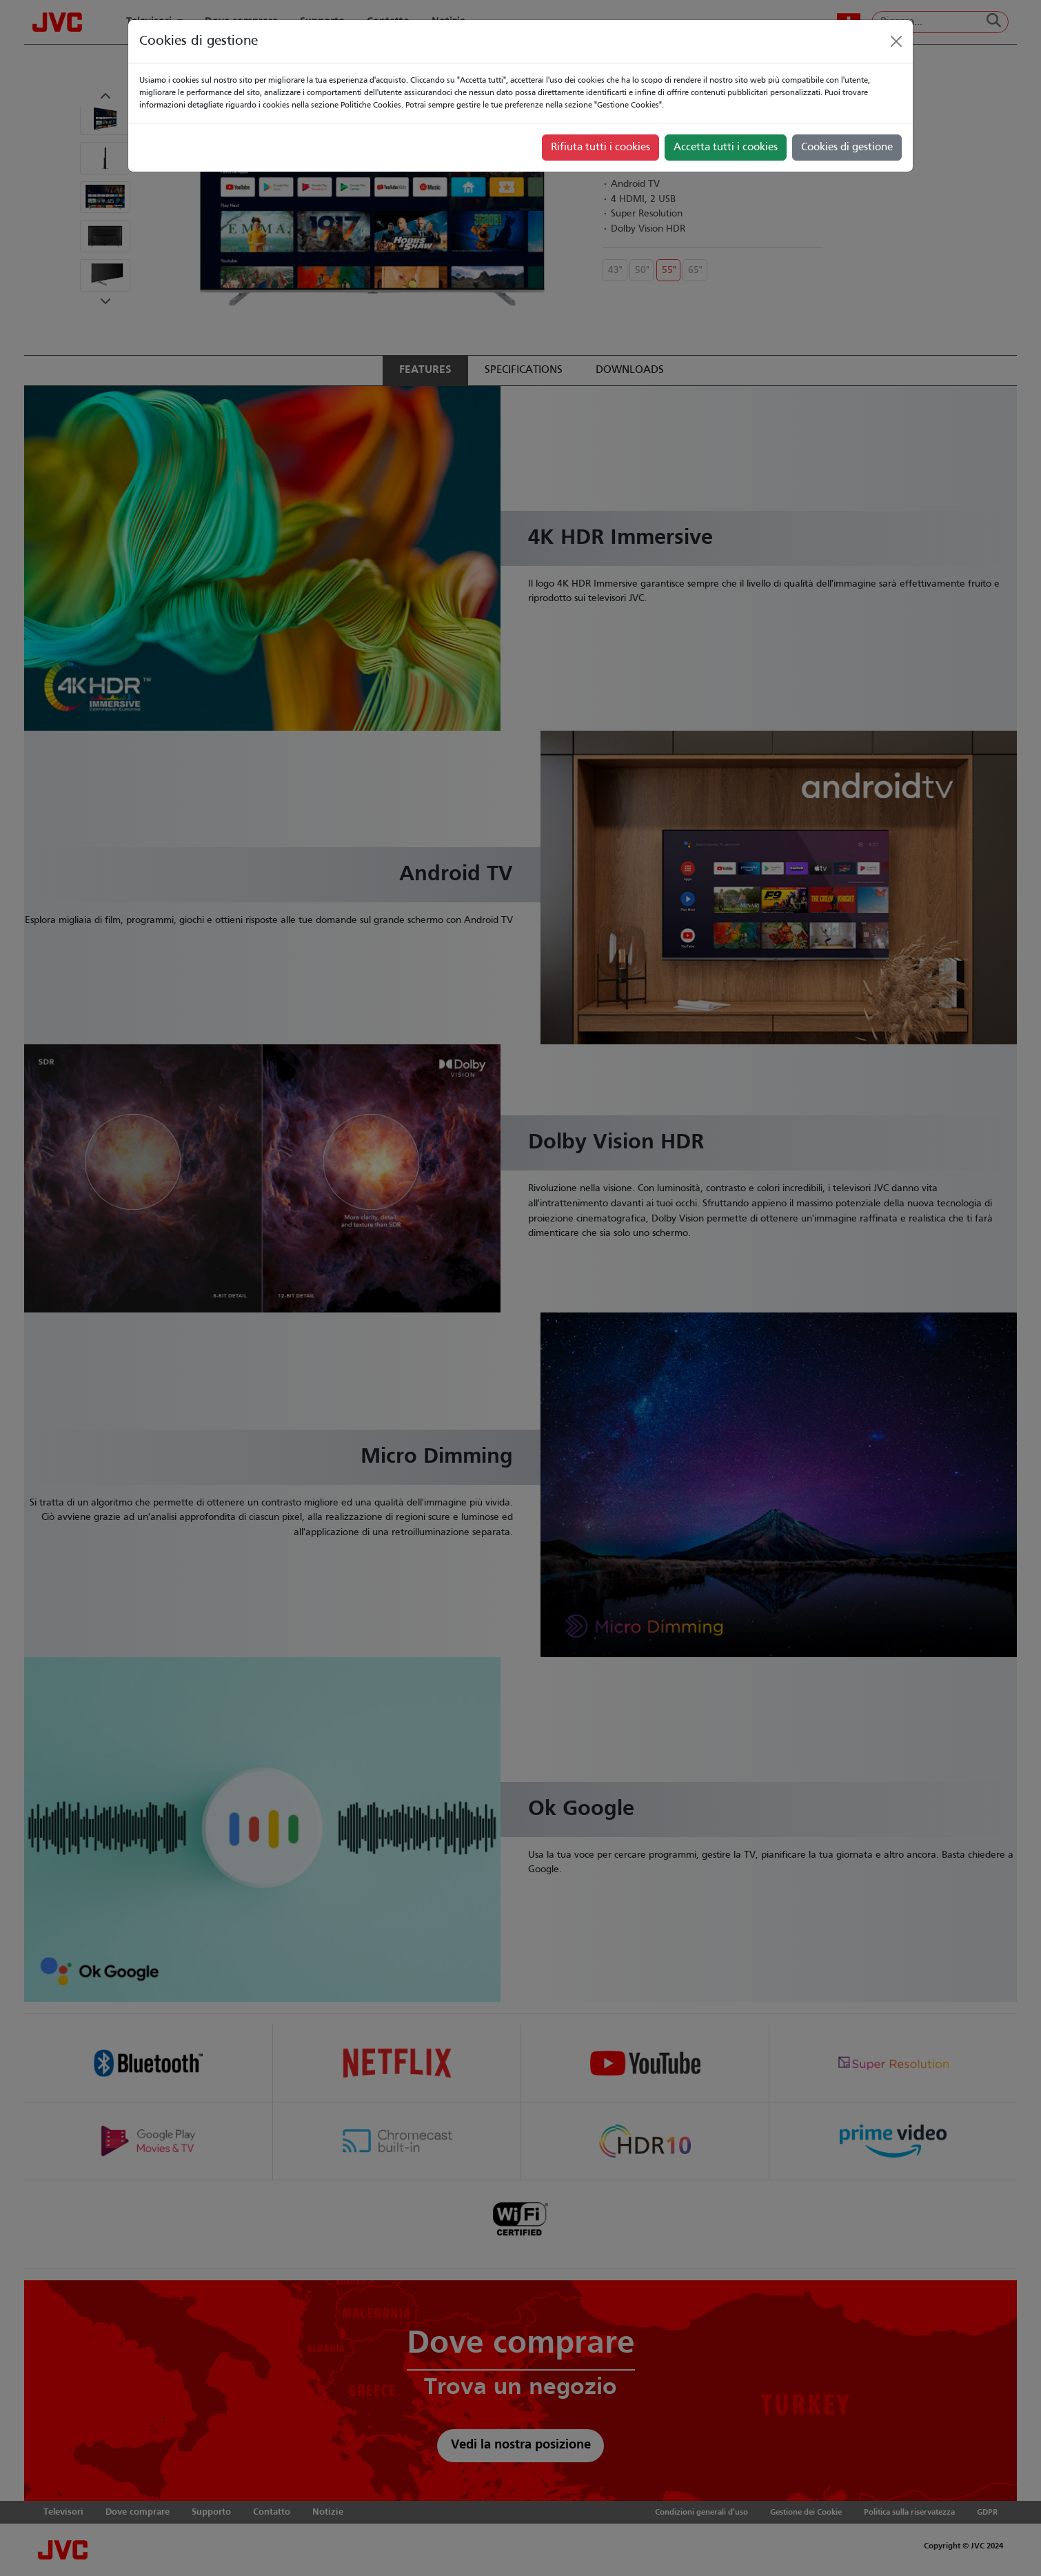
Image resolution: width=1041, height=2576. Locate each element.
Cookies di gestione (847, 147)
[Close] (896, 41)
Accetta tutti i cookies (726, 147)
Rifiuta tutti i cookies (600, 147)
